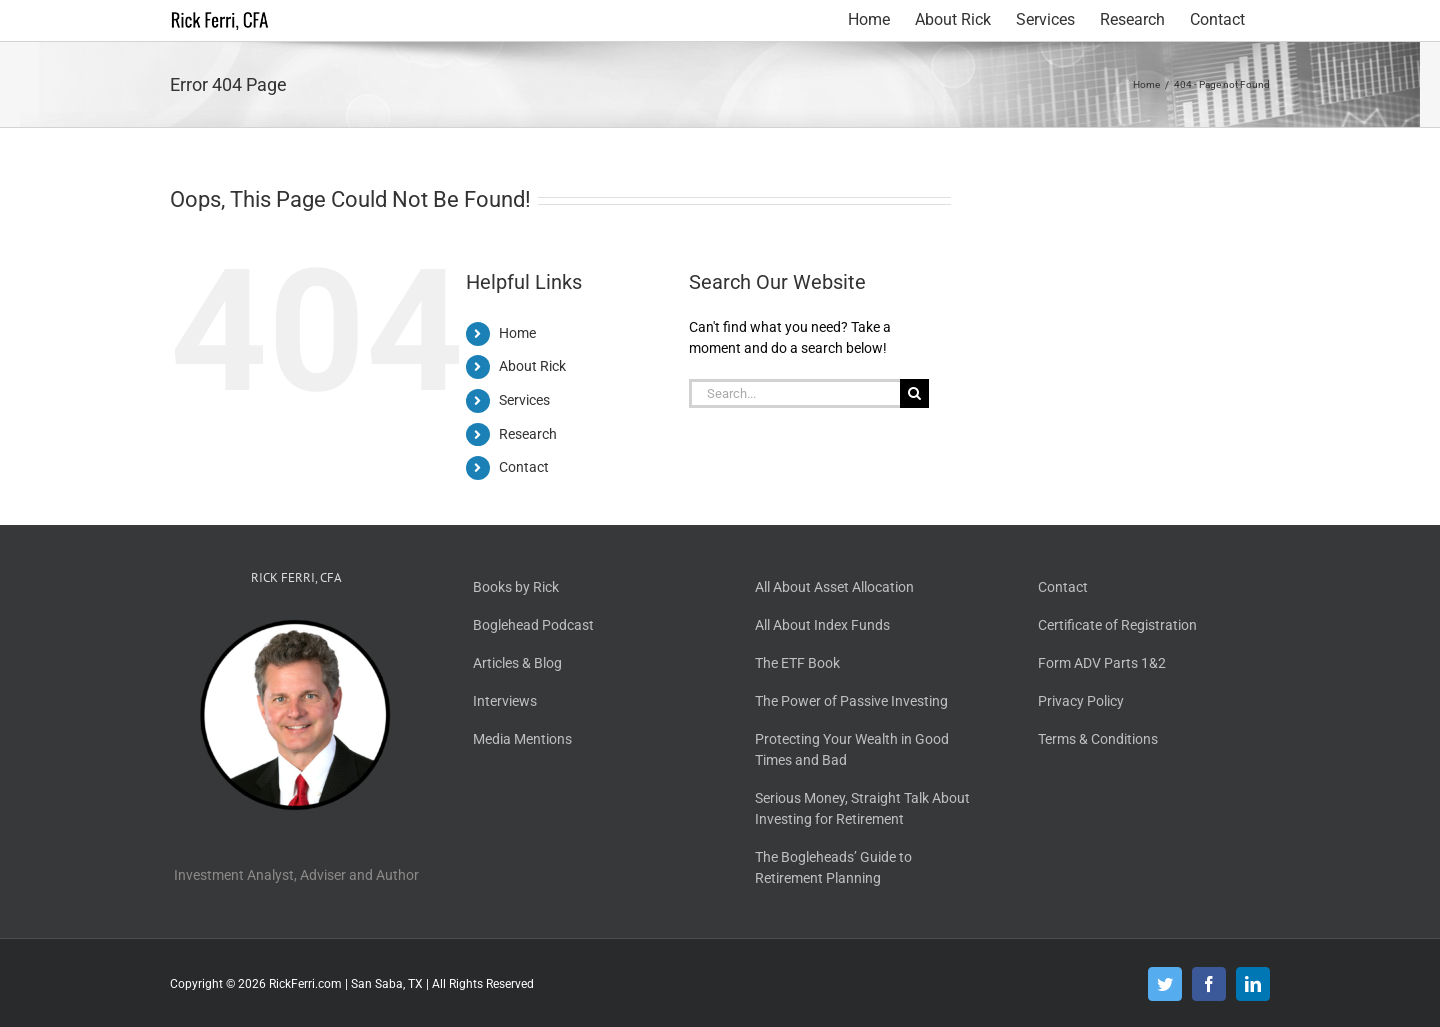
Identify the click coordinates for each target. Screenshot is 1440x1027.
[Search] (914, 393)
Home (517, 333)
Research (528, 434)
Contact (524, 467)
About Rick (532, 366)
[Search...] (794, 393)
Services (524, 400)
